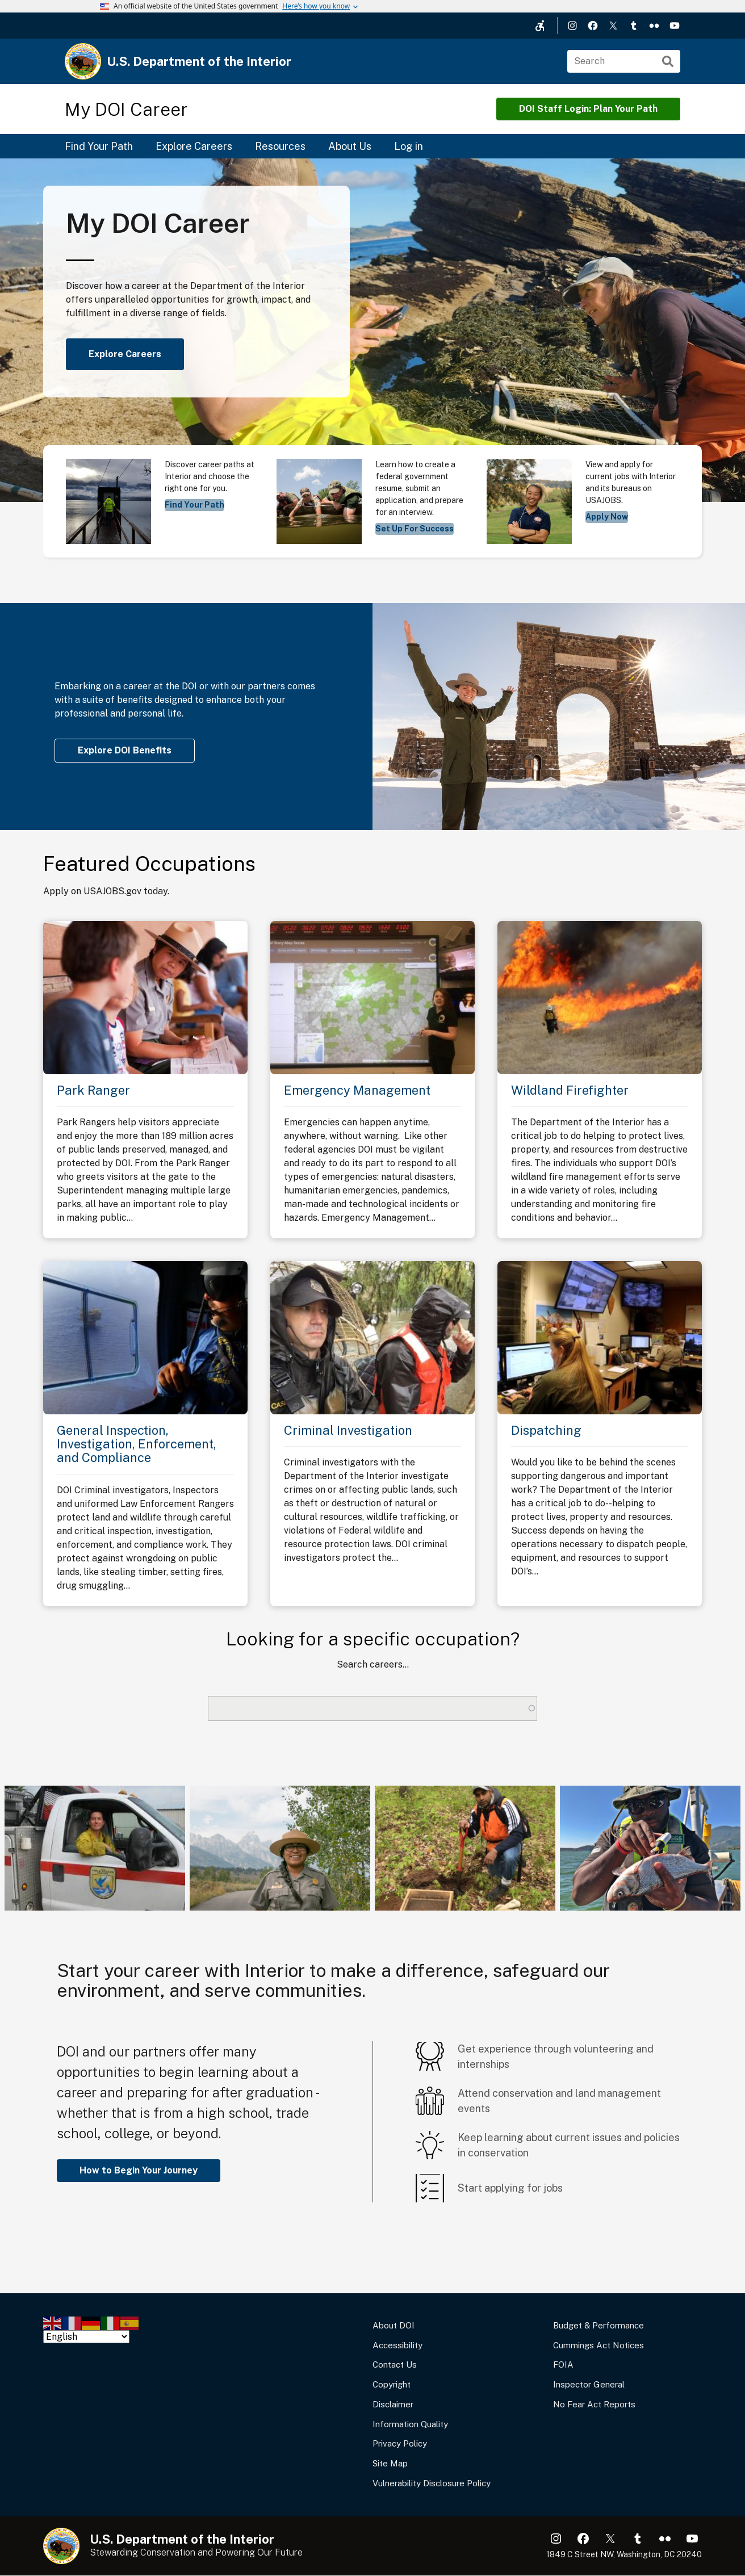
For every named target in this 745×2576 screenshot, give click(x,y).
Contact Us (394, 2364)
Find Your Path (99, 146)
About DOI (393, 2325)
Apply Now (606, 516)
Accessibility (397, 2345)
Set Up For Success (414, 528)
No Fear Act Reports (594, 2404)
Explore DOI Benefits (124, 750)
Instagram (572, 25)
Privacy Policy (399, 2443)
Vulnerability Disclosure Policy (431, 2483)
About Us (349, 146)
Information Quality (410, 2424)
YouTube (674, 25)
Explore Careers (194, 146)
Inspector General (589, 2384)
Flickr (654, 25)
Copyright (391, 2384)
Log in (408, 146)
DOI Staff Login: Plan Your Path (588, 108)
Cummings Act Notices (598, 2345)
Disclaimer (392, 2404)
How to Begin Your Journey (138, 2170)
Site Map (390, 2463)
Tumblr (633, 25)
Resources (280, 146)
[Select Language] (86, 2336)
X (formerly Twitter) (613, 25)
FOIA (563, 2364)
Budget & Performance (598, 2325)
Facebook (592, 25)
